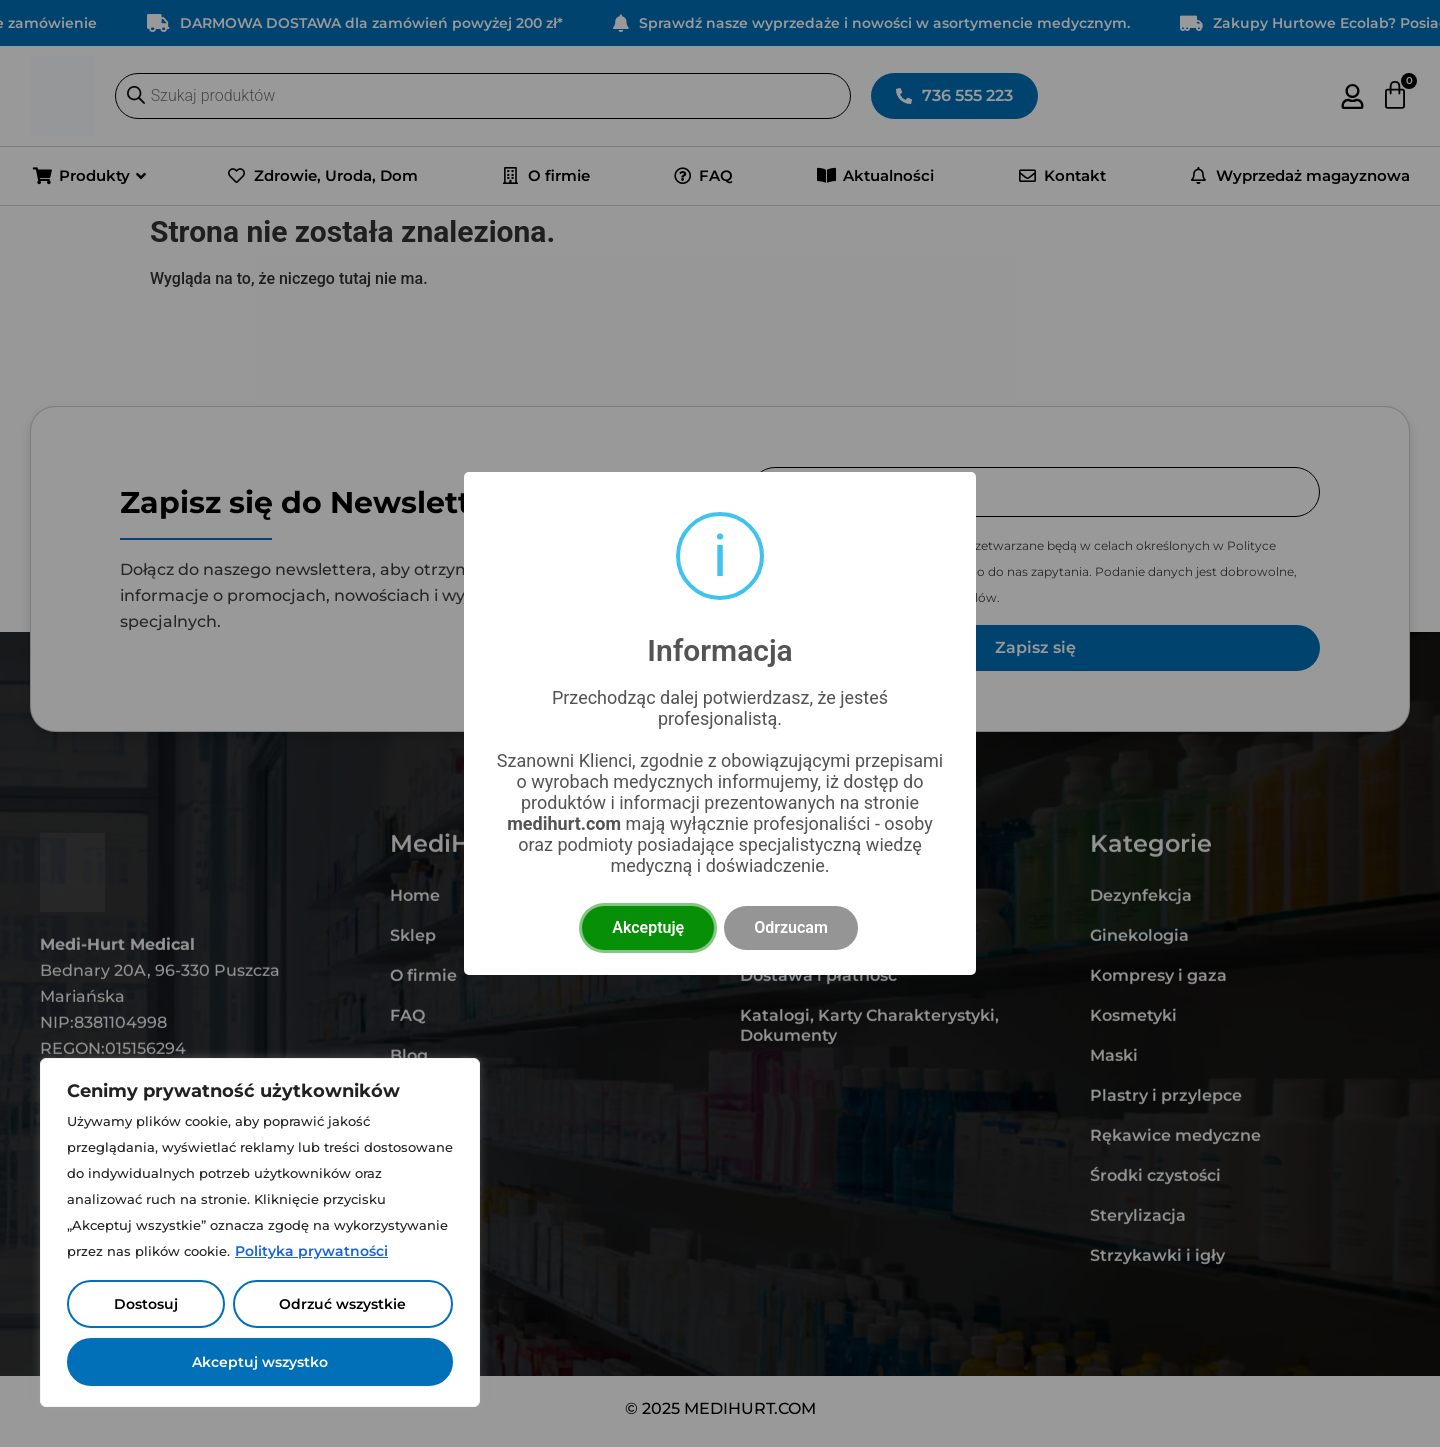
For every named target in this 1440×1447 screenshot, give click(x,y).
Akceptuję (648, 927)
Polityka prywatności (311, 1251)
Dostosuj (146, 1304)
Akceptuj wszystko (260, 1362)
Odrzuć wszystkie (342, 1304)
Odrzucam (791, 927)
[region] (260, 1232)
